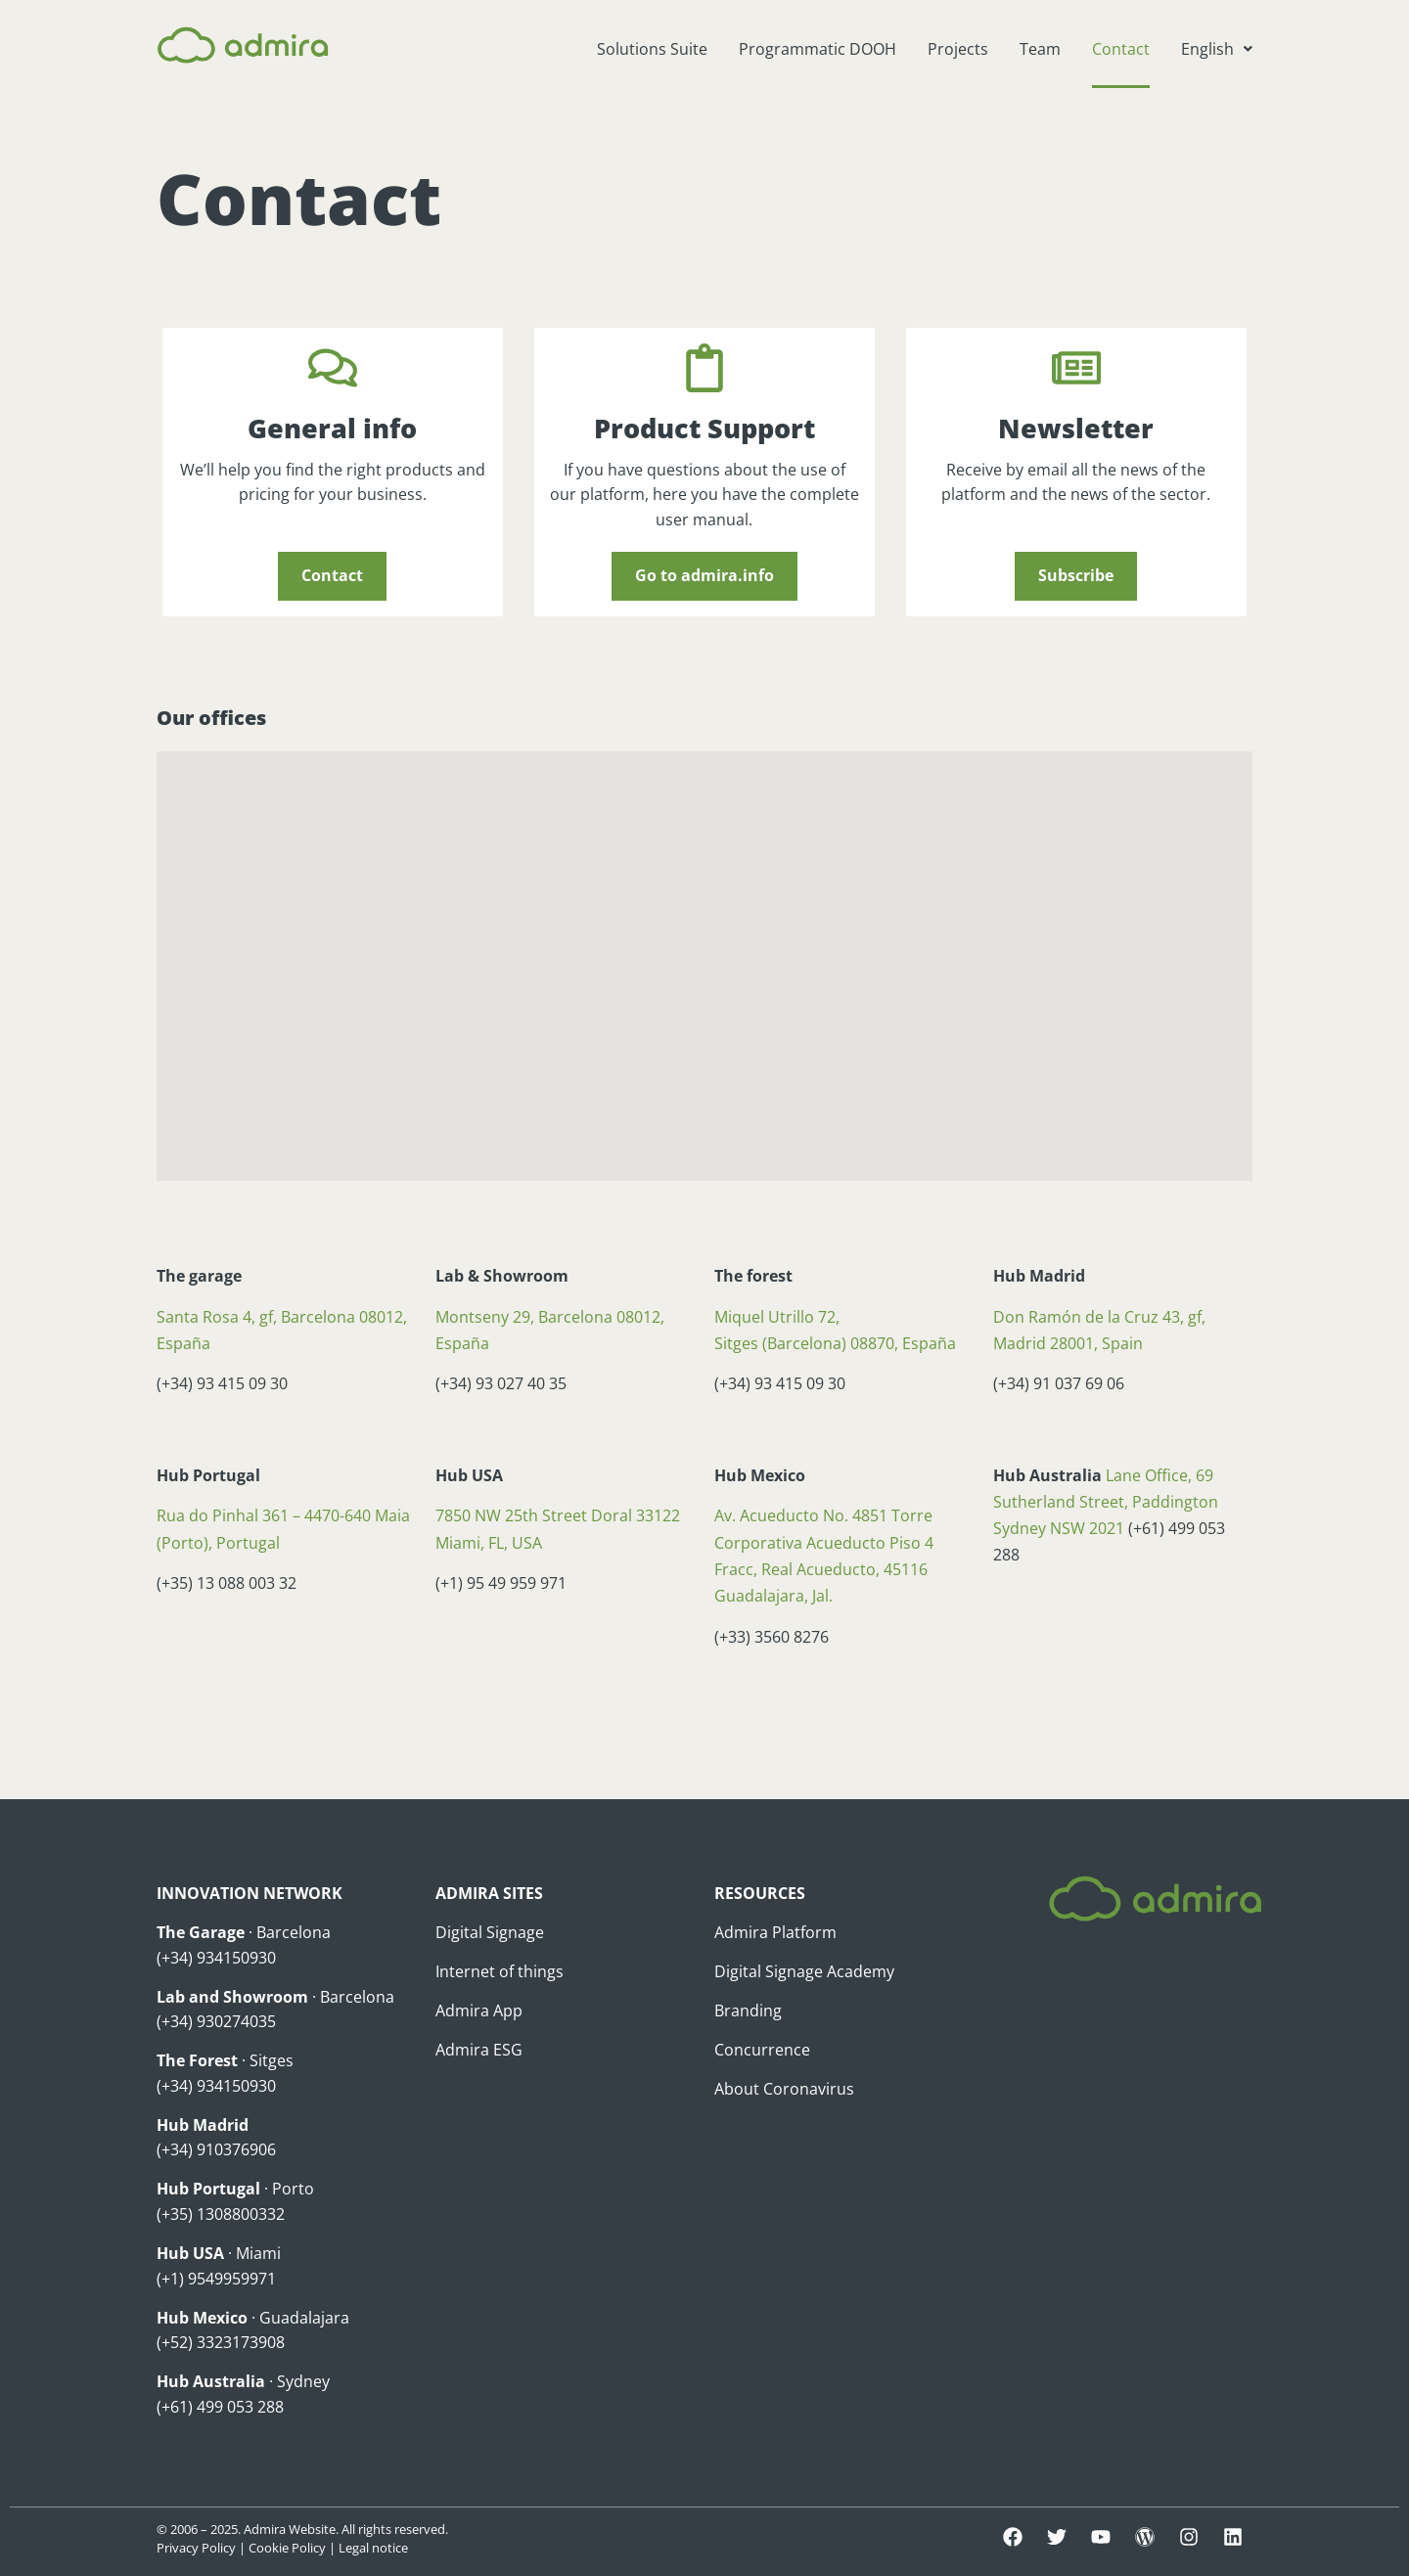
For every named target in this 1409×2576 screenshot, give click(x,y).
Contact (1121, 49)
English (1216, 49)
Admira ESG (479, 2049)
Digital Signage (489, 1932)
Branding (748, 2010)
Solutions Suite (652, 49)
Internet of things (499, 1971)
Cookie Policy (287, 2547)
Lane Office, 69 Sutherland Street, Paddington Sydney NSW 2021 (1105, 1502)
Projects (958, 49)
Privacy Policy (196, 2547)
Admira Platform (775, 1932)
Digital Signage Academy (804, 1971)
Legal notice (373, 2547)
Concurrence (762, 2049)
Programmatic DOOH (817, 49)
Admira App (479, 2010)
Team (1040, 49)
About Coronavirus (784, 2089)
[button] (1216, 49)
